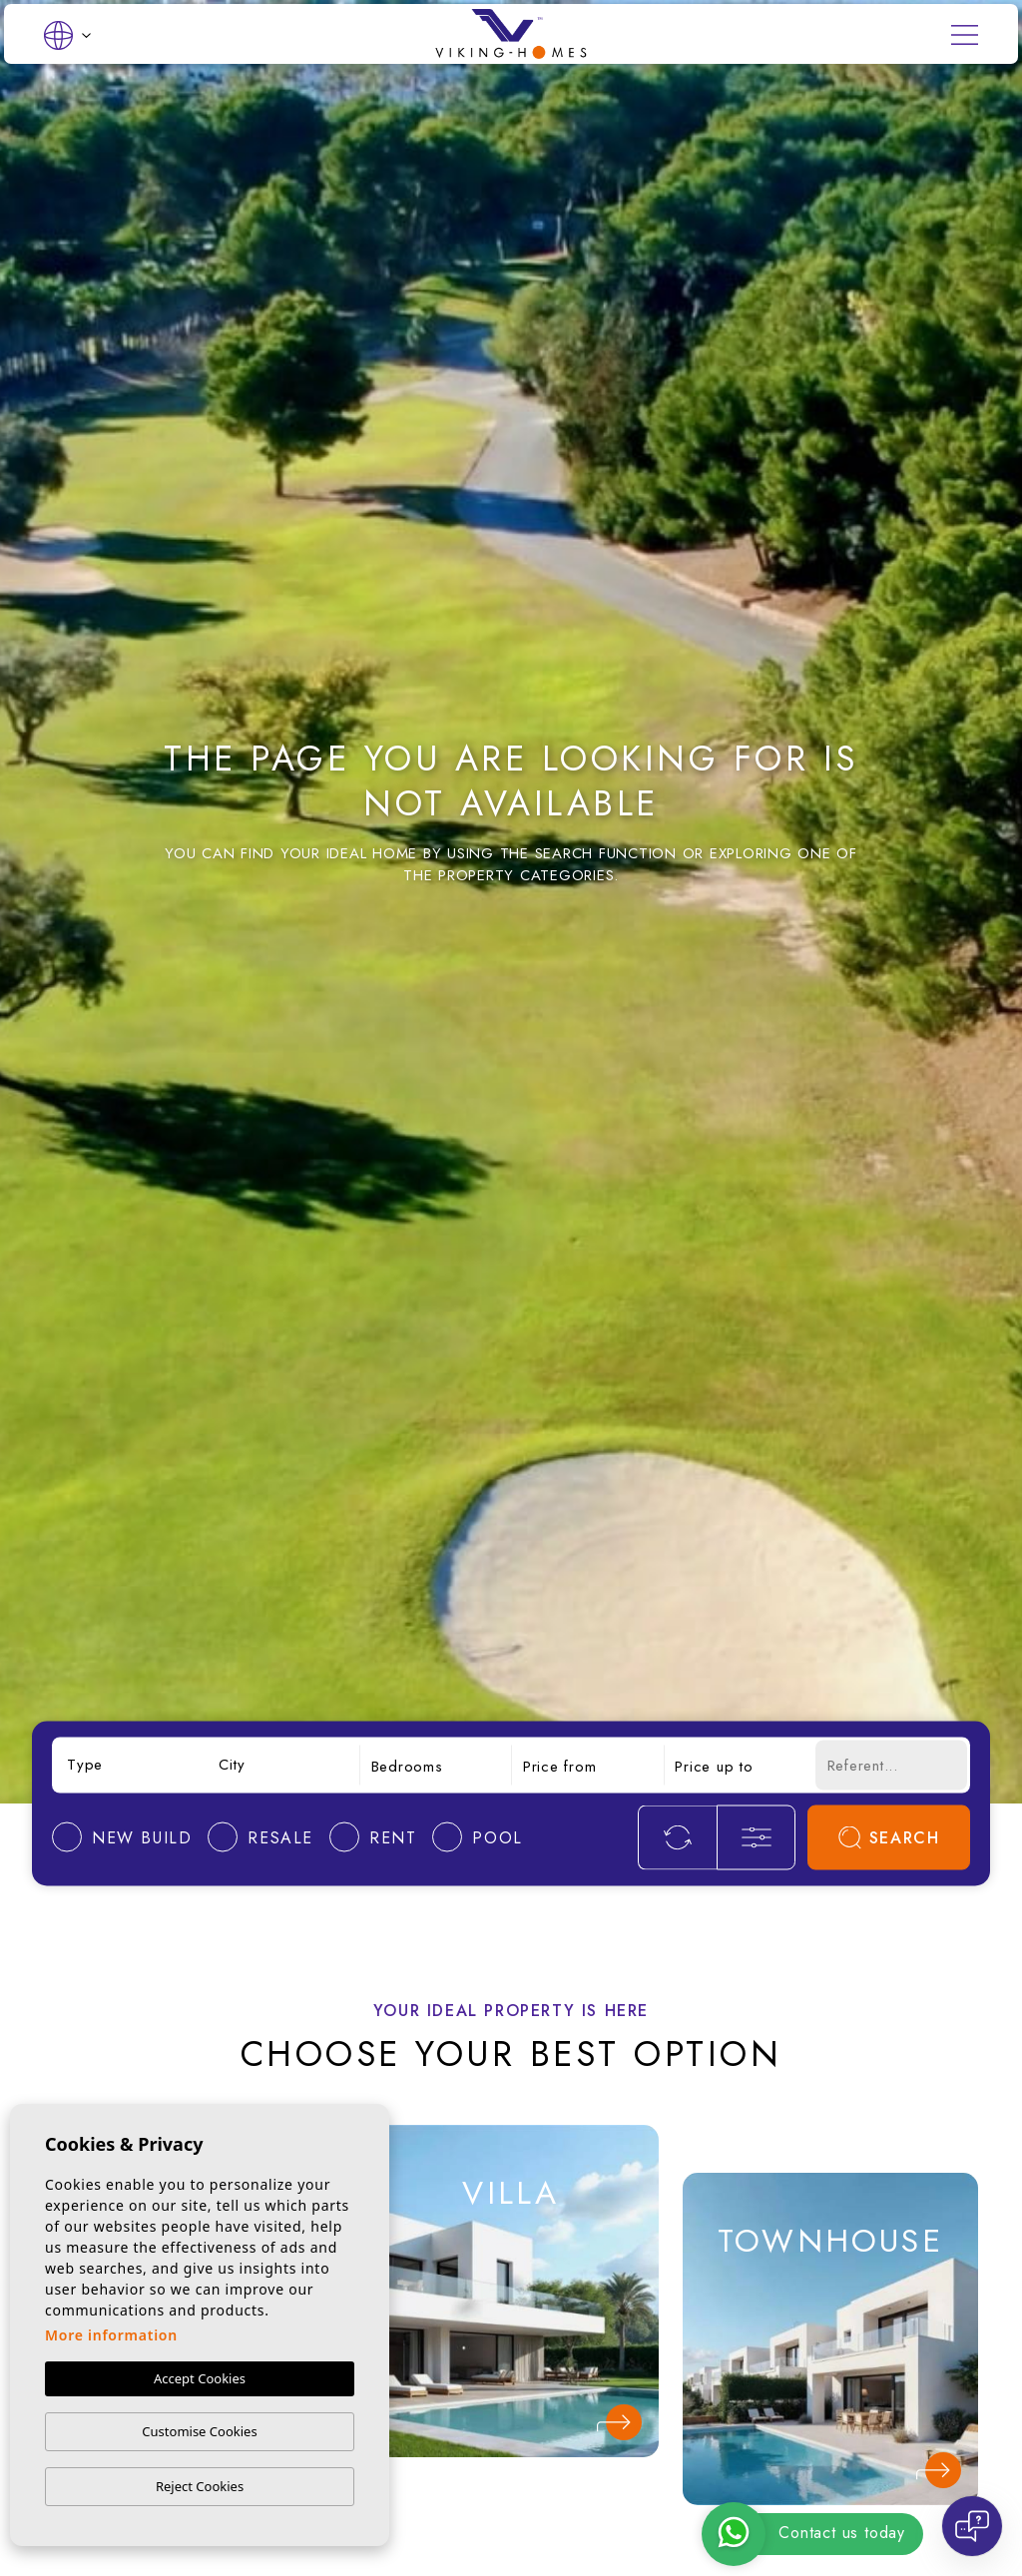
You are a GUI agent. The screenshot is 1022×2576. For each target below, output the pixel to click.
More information (111, 2334)
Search (889, 1836)
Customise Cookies (199, 2431)
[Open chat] (972, 2526)
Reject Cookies (200, 2486)
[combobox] (131, 1765)
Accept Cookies (200, 2378)
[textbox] (131, 1765)
